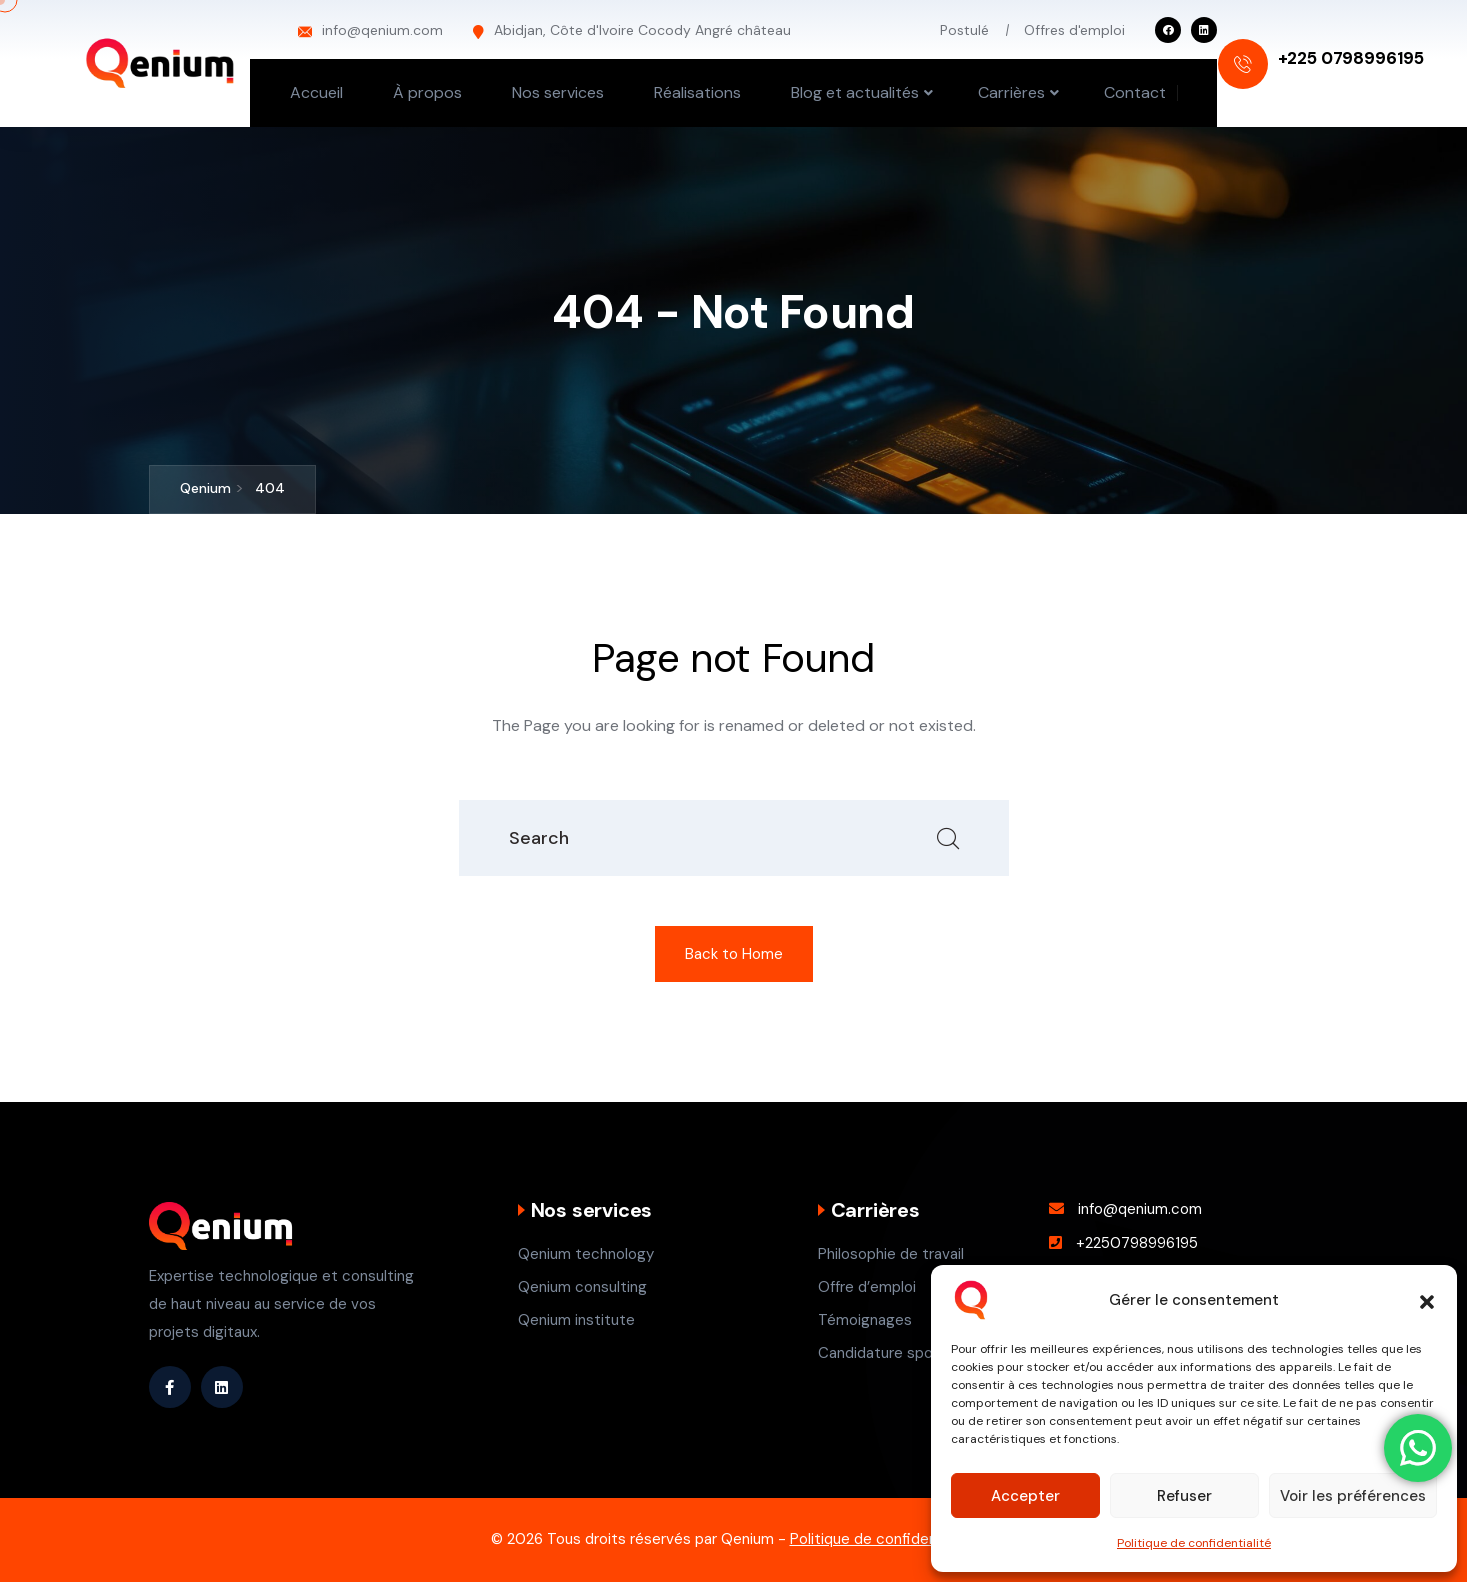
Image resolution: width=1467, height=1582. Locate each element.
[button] (1427, 1300)
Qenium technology (586, 1254)
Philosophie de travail (891, 1254)
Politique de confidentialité (1194, 1543)
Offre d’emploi (867, 1287)
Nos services (558, 92)
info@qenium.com (382, 30)
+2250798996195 (1137, 1243)
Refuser (1184, 1496)
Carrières (1011, 92)
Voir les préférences (1353, 1496)
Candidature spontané (895, 1353)
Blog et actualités (855, 92)
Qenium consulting (582, 1287)
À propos (427, 92)
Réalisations (697, 92)
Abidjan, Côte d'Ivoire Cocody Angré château (642, 30)
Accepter (1025, 1496)
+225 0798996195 (1351, 58)
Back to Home (734, 954)
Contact (1135, 92)
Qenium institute (576, 1320)
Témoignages (865, 1320)
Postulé (964, 30)
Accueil (316, 92)
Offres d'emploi (1074, 30)
